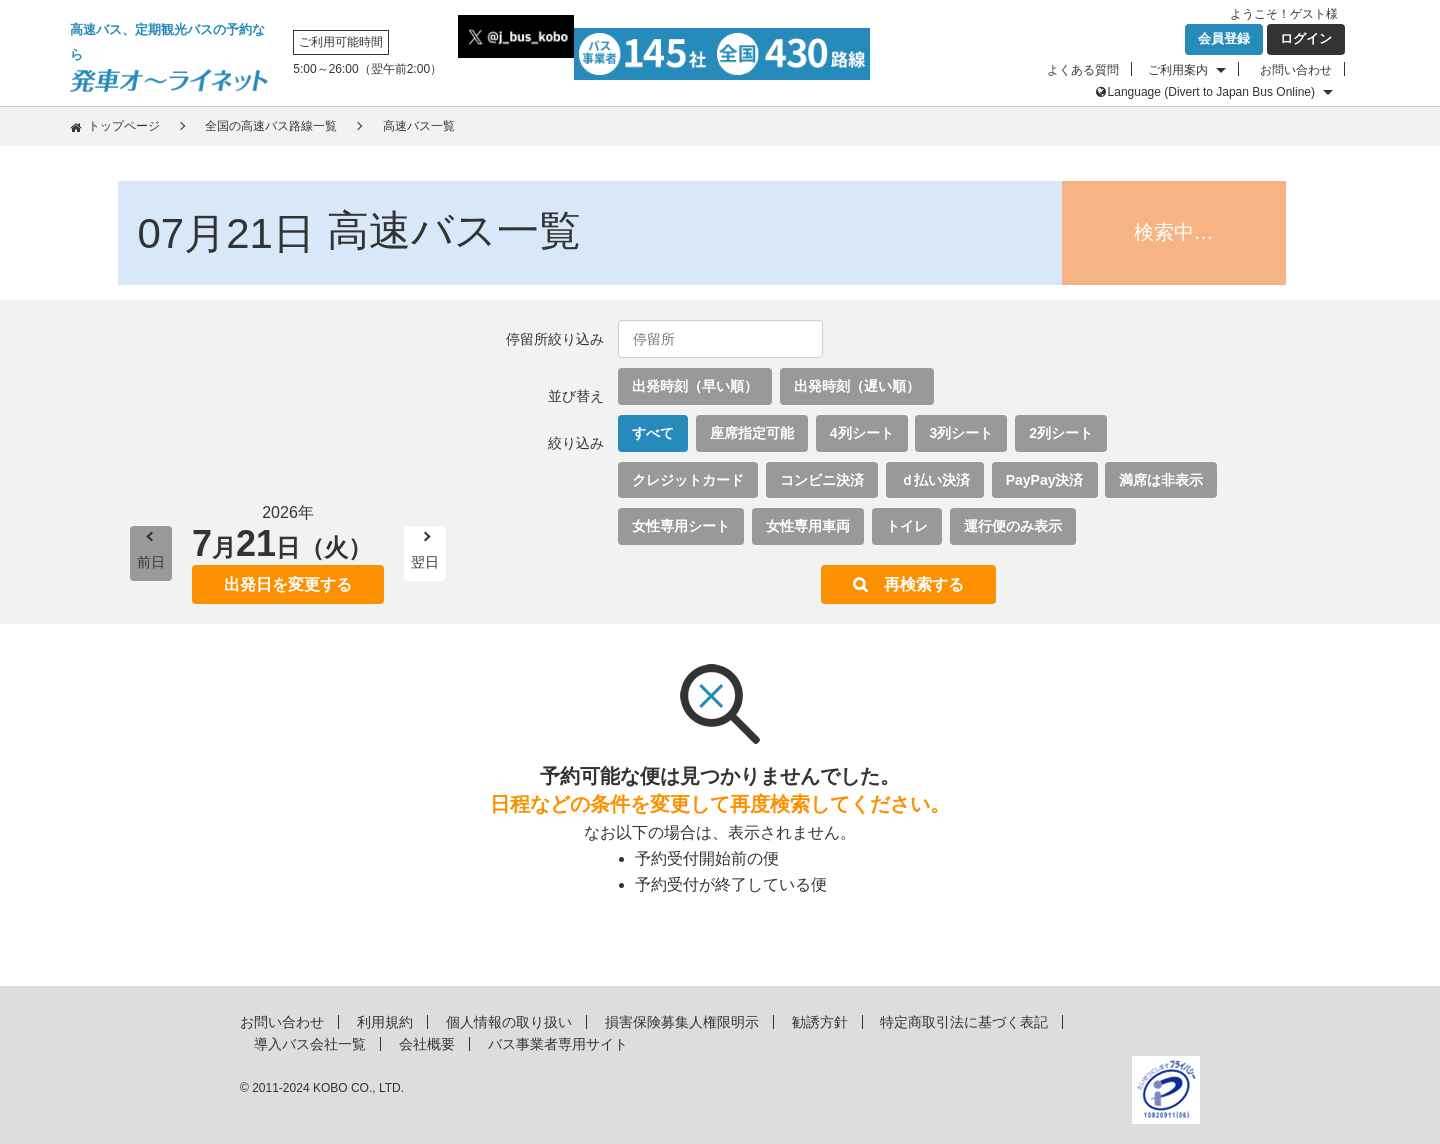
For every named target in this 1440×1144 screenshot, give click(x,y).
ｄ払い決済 (935, 480)
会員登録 (1224, 38)
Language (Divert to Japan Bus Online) (1211, 92)
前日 (151, 562)
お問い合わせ (1296, 70)
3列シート (961, 433)
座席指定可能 (752, 433)
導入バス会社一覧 (310, 1044)
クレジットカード (688, 480)
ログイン (1306, 38)
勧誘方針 (820, 1022)
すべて (653, 433)
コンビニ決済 (822, 480)
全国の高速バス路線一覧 (271, 126)
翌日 (425, 562)
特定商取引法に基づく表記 (964, 1022)
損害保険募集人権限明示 (682, 1022)
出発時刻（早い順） (695, 386)
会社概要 (427, 1044)
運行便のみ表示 (1013, 526)
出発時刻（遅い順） (857, 386)
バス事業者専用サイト (558, 1044)
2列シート (1061, 433)
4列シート (862, 433)
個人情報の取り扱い (509, 1022)
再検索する (924, 584)
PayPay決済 (1045, 480)
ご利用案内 (1178, 70)
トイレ (907, 526)
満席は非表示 (1161, 480)
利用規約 (385, 1022)
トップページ (124, 126)
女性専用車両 (808, 526)
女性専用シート (681, 526)
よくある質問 (1083, 70)
